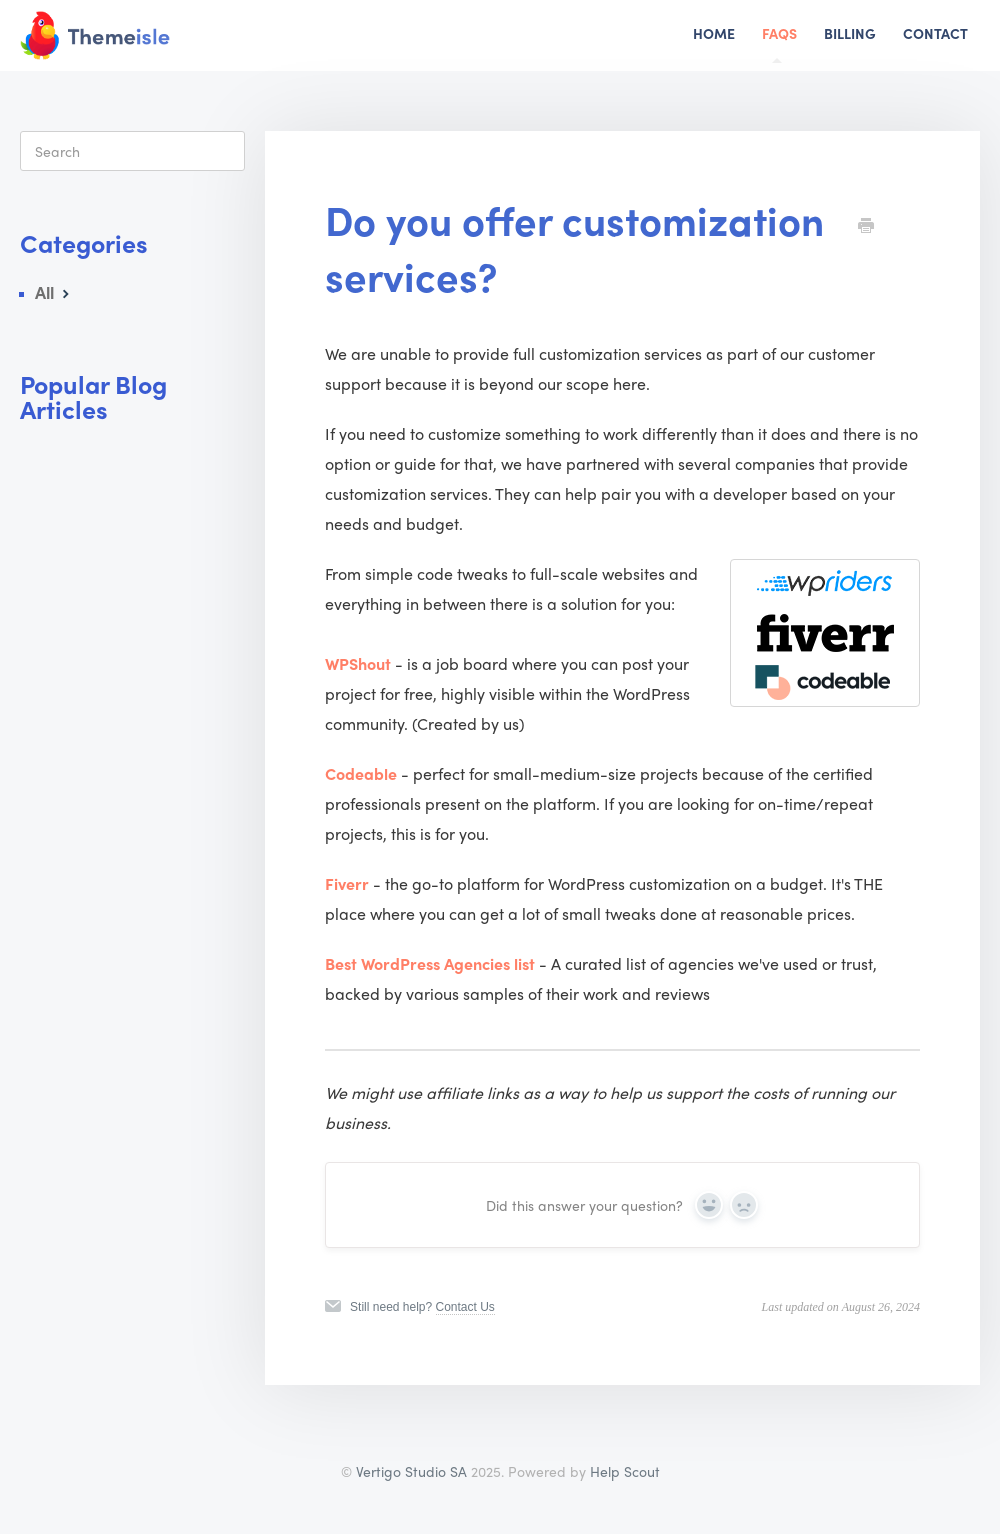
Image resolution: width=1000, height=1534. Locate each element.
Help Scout (625, 1471)
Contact (935, 33)
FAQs (779, 43)
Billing (850, 33)
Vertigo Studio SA (411, 1471)
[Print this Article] (866, 226)
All (54, 292)
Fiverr (347, 883)
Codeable (361, 773)
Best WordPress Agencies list (430, 963)
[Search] (132, 151)
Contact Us (465, 1307)
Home (714, 33)
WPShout (358, 663)
